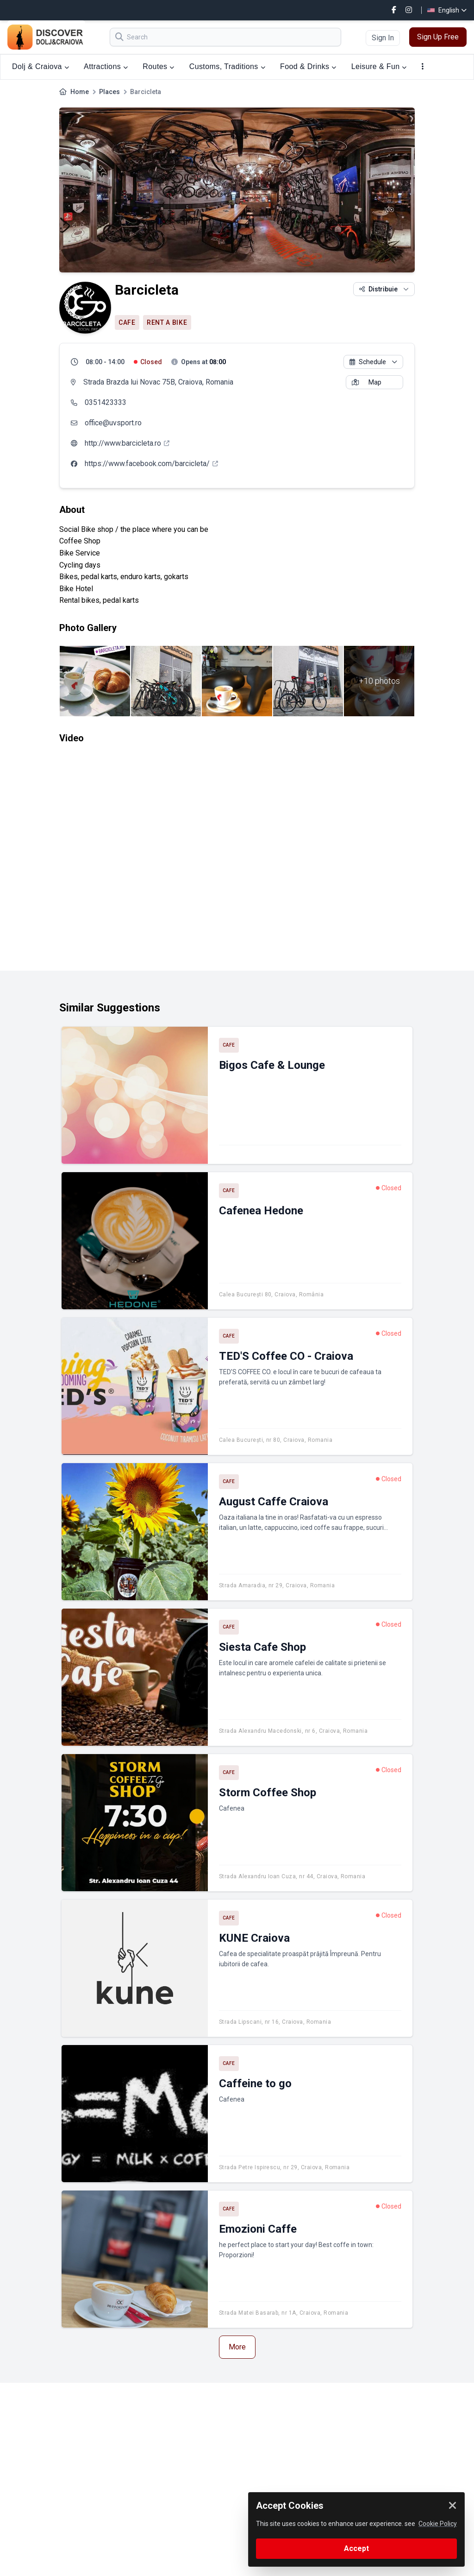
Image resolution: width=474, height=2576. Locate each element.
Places (109, 91)
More (237, 2346)
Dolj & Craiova (40, 66)
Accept (356, 2548)
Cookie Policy (437, 2523)
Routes (158, 66)
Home (79, 91)
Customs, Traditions (227, 66)
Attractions (106, 66)
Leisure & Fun (379, 66)
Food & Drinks (308, 66)
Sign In (383, 37)
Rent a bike (167, 322)
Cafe (127, 322)
